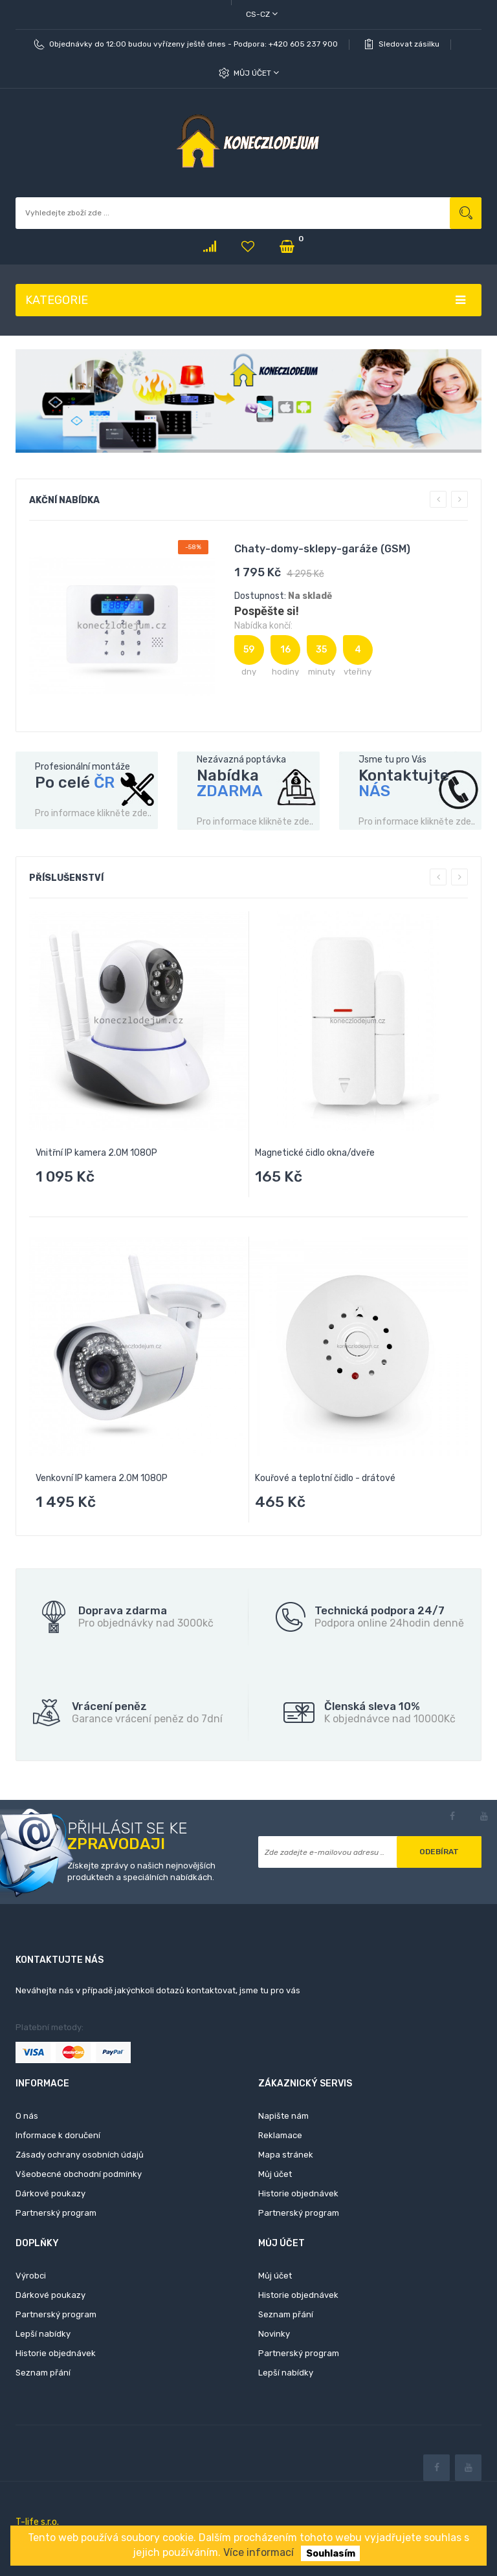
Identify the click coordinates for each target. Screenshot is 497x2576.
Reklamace (280, 2135)
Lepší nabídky (43, 2334)
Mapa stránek (285, 2154)
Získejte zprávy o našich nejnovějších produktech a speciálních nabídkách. (141, 1872)
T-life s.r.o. (37, 2521)
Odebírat (439, 1851)
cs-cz (262, 14)
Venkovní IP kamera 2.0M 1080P (102, 1478)
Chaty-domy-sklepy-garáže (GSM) (322, 549)
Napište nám (283, 2116)
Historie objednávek (298, 2193)
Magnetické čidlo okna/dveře (315, 1152)
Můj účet (256, 73)
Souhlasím (330, 2553)
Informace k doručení (58, 2135)
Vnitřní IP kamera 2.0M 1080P (96, 1152)
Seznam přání (43, 2372)
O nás (27, 2116)
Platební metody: (49, 2027)
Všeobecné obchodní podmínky (79, 2174)
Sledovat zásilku (409, 44)
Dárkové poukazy (50, 2193)
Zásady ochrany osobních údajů (80, 2154)
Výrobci (31, 2275)
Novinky (274, 2334)
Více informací (258, 2552)
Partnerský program (56, 2213)
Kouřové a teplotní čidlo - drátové (325, 1478)
